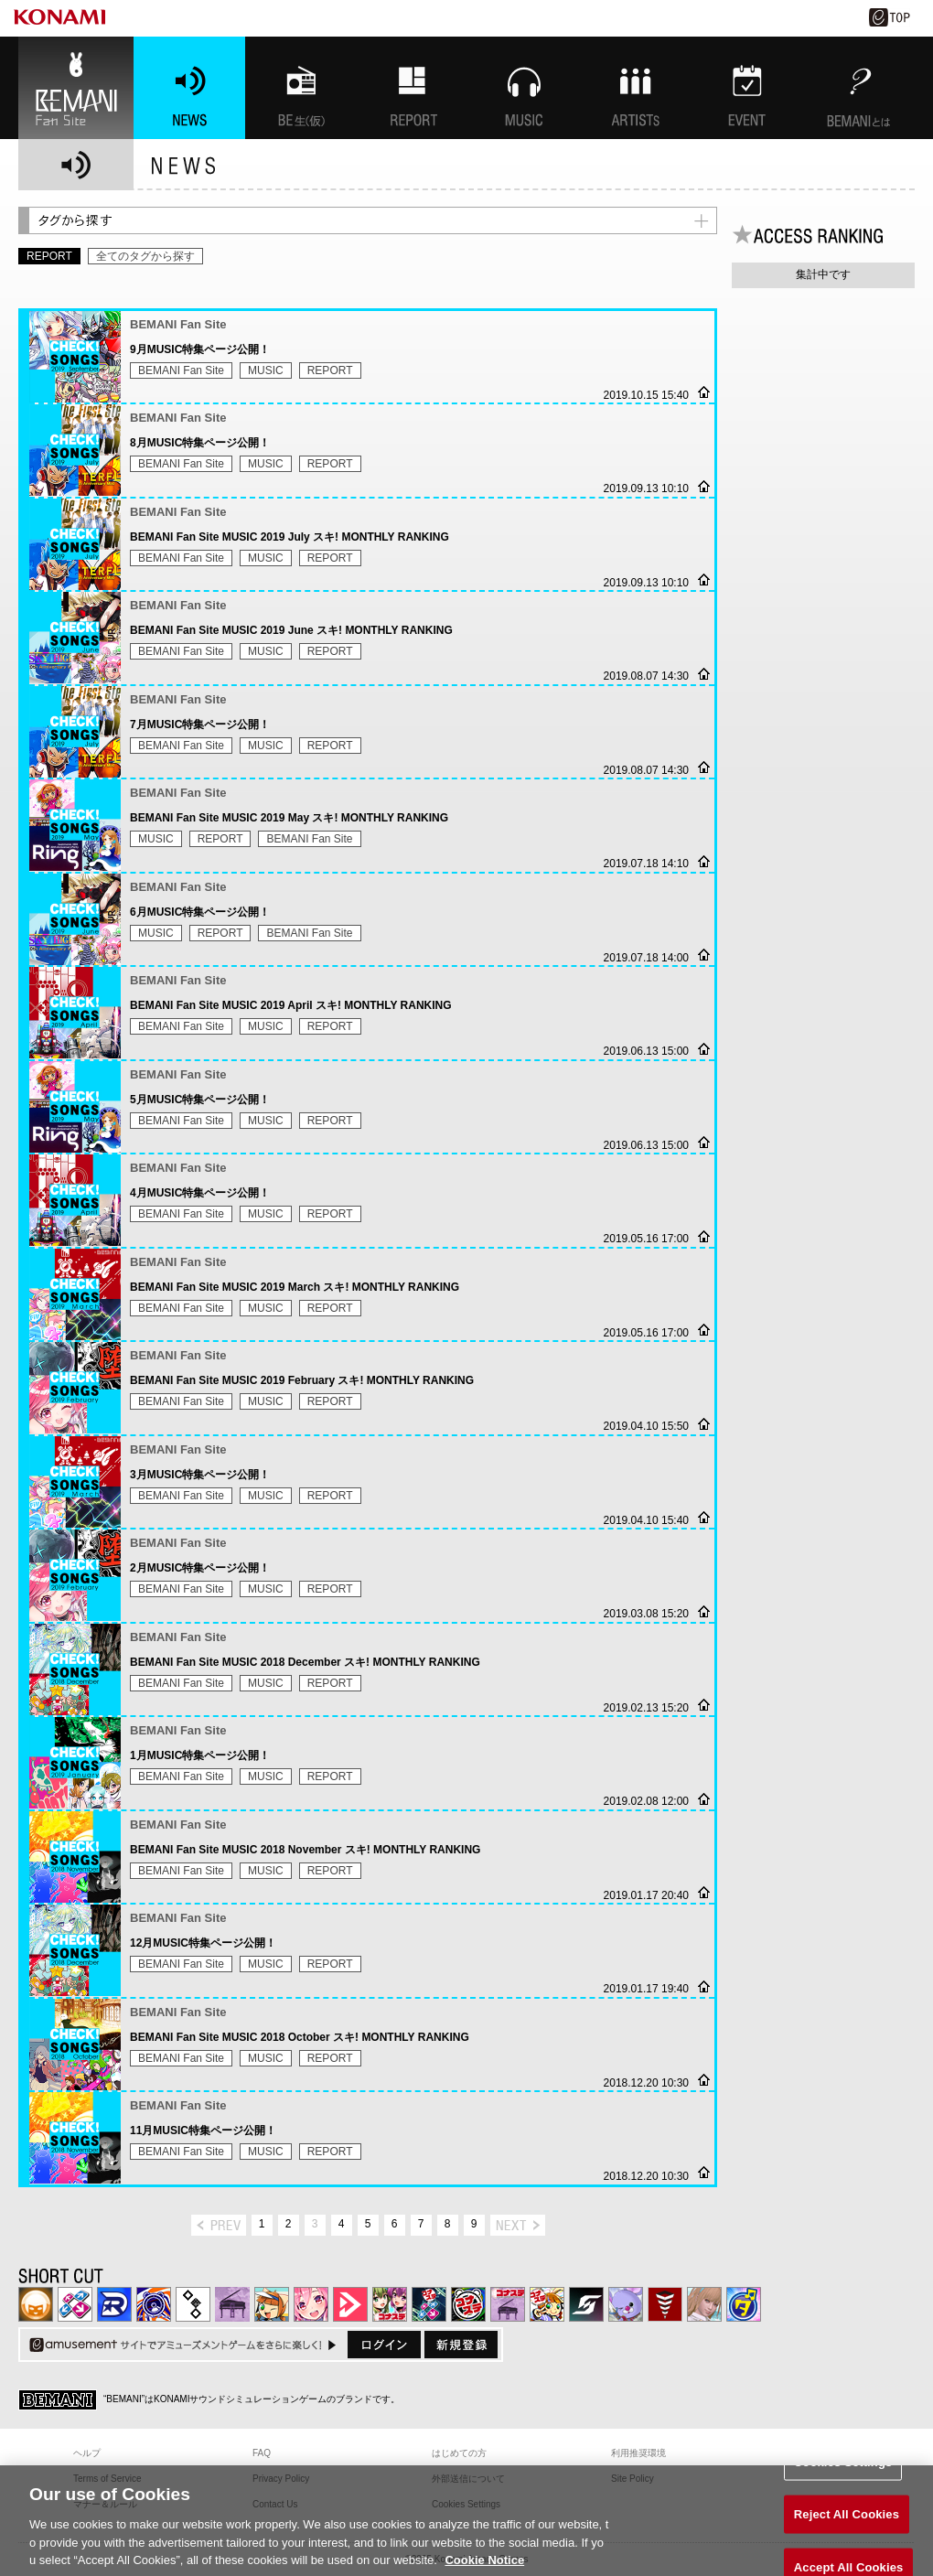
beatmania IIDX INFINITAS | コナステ (389, 2304)
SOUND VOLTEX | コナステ (586, 2304)
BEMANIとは (859, 88)
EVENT (747, 88)
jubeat (193, 2304)
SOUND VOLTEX (311, 2304)
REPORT (330, 370)
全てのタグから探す (145, 256)
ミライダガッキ (743, 2304)
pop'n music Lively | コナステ (547, 2304)
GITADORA (153, 2304)
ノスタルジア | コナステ (507, 2304)
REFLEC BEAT (625, 2304)
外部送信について (468, 2479)
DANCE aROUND (350, 2304)
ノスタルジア (232, 2304)
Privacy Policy (280, 2479)
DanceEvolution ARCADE (704, 2304)
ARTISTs (636, 88)
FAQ (261, 2453)
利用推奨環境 (638, 2453)
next (517, 2225)
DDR (75, 2304)
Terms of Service (107, 2479)
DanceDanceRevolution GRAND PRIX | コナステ (429, 2304)
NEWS (189, 88)
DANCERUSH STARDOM (114, 2304)
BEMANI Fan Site (76, 88)
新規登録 (461, 2344)
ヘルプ (87, 2453)
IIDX (35, 2304)
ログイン (384, 2344)
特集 (412, 88)
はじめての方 (459, 2453)
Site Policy (632, 2479)
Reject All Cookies (846, 2529)
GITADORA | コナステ (468, 2304)
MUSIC (524, 88)
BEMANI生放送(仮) (301, 88)
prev (218, 2225)
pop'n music (271, 2304)
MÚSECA (665, 2304)
